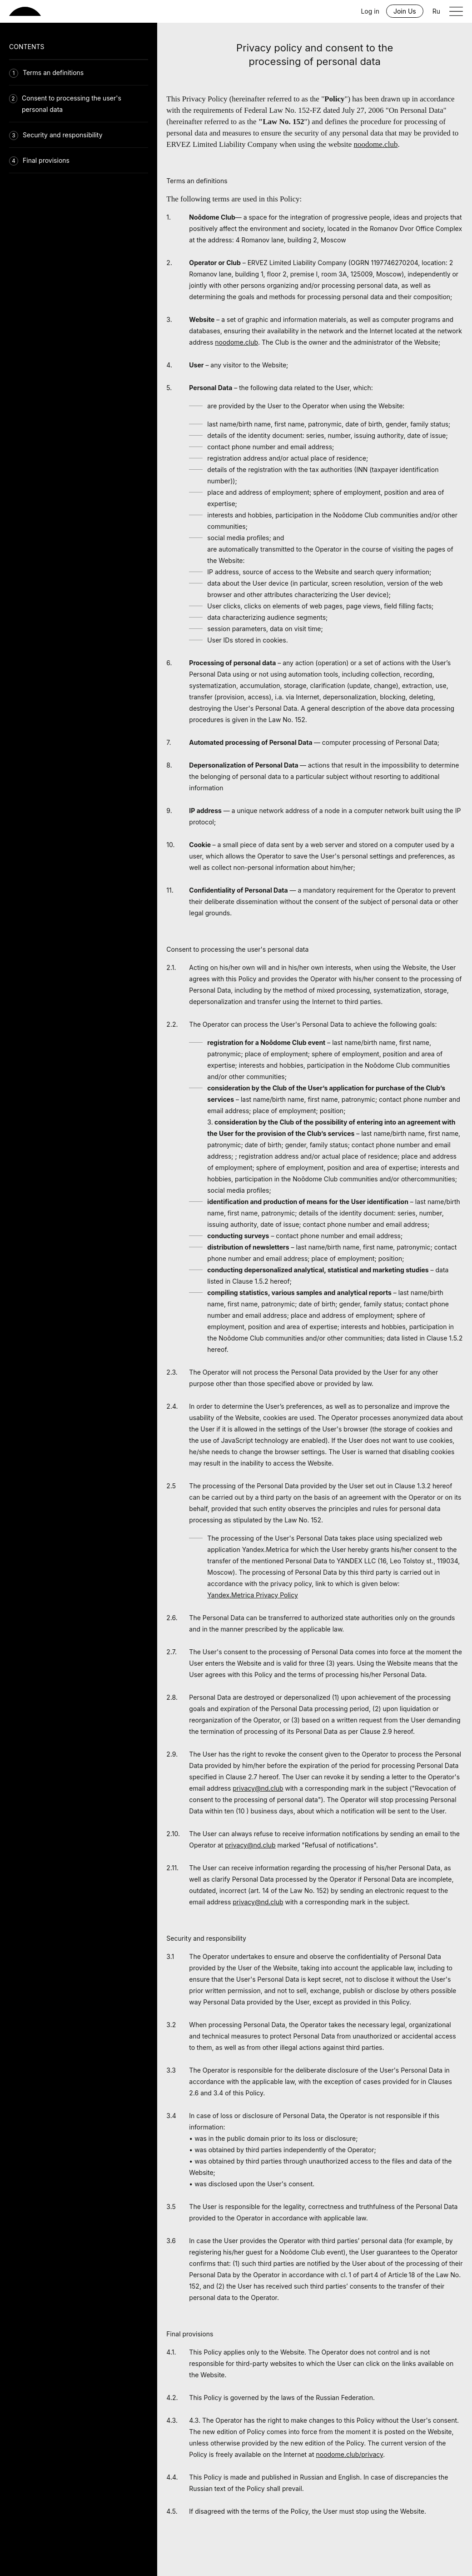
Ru (436, 11)
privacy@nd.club (258, 1788)
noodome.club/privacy (349, 2454)
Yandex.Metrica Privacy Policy (252, 1595)
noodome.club (376, 144)
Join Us (404, 11)
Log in (370, 11)
